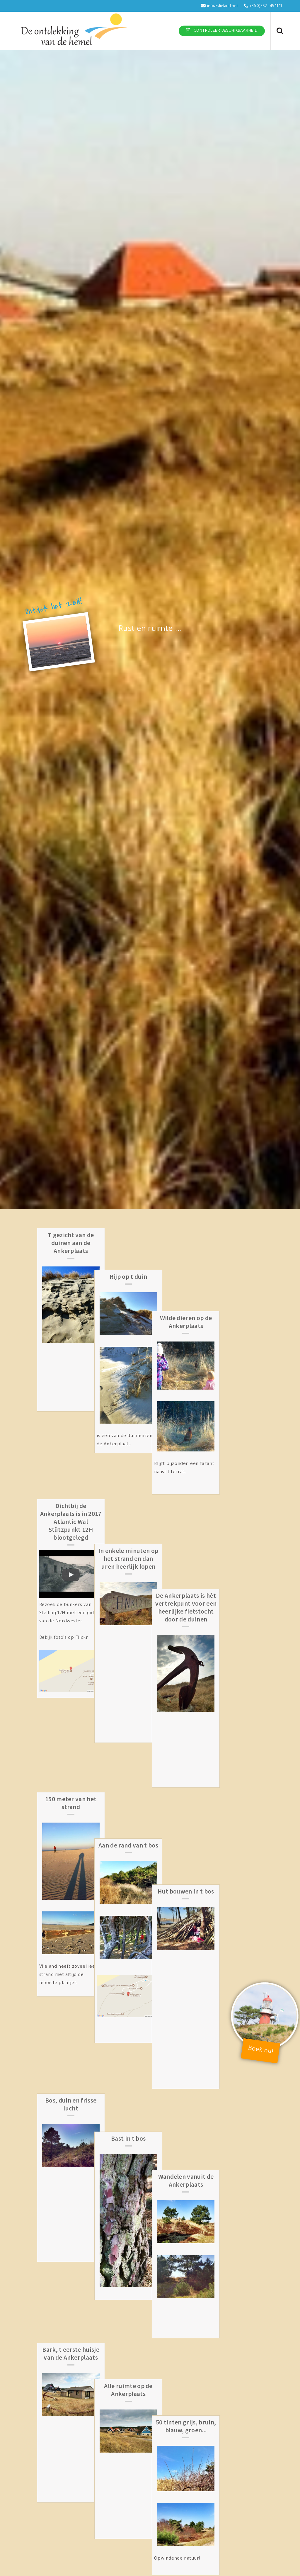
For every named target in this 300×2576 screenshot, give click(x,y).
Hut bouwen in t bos (224, 1626)
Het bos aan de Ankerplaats (150, 2457)
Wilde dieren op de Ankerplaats (224, 1239)
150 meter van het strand (76, 1630)
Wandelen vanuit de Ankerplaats (224, 1839)
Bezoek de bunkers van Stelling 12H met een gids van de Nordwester (73, 1530)
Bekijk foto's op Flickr (69, 1555)
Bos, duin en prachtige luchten (76, 2366)
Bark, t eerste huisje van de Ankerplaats (76, 2012)
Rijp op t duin (150, 1235)
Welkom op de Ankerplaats (224, 2177)
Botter (76, 2553)
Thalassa (224, 2453)
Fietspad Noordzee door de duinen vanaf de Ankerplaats (150, 2181)
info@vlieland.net (222, 6)
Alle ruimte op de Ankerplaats (150, 2012)
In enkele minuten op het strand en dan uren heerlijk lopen (150, 1431)
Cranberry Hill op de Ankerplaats (224, 2557)
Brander (150, 2362)
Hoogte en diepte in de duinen (76, 2177)
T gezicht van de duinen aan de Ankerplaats (76, 1243)
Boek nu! (261, 2050)
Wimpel (224, 2362)
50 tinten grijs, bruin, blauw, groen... (224, 2012)
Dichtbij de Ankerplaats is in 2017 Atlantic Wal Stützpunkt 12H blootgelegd (76, 1438)
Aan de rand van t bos (150, 1626)
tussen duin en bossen (76, 2453)
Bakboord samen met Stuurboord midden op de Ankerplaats (150, 2560)
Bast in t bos (150, 1835)
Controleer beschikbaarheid (226, 31)
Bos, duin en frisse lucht (76, 1839)
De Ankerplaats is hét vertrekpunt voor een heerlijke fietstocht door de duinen (223, 1435)
